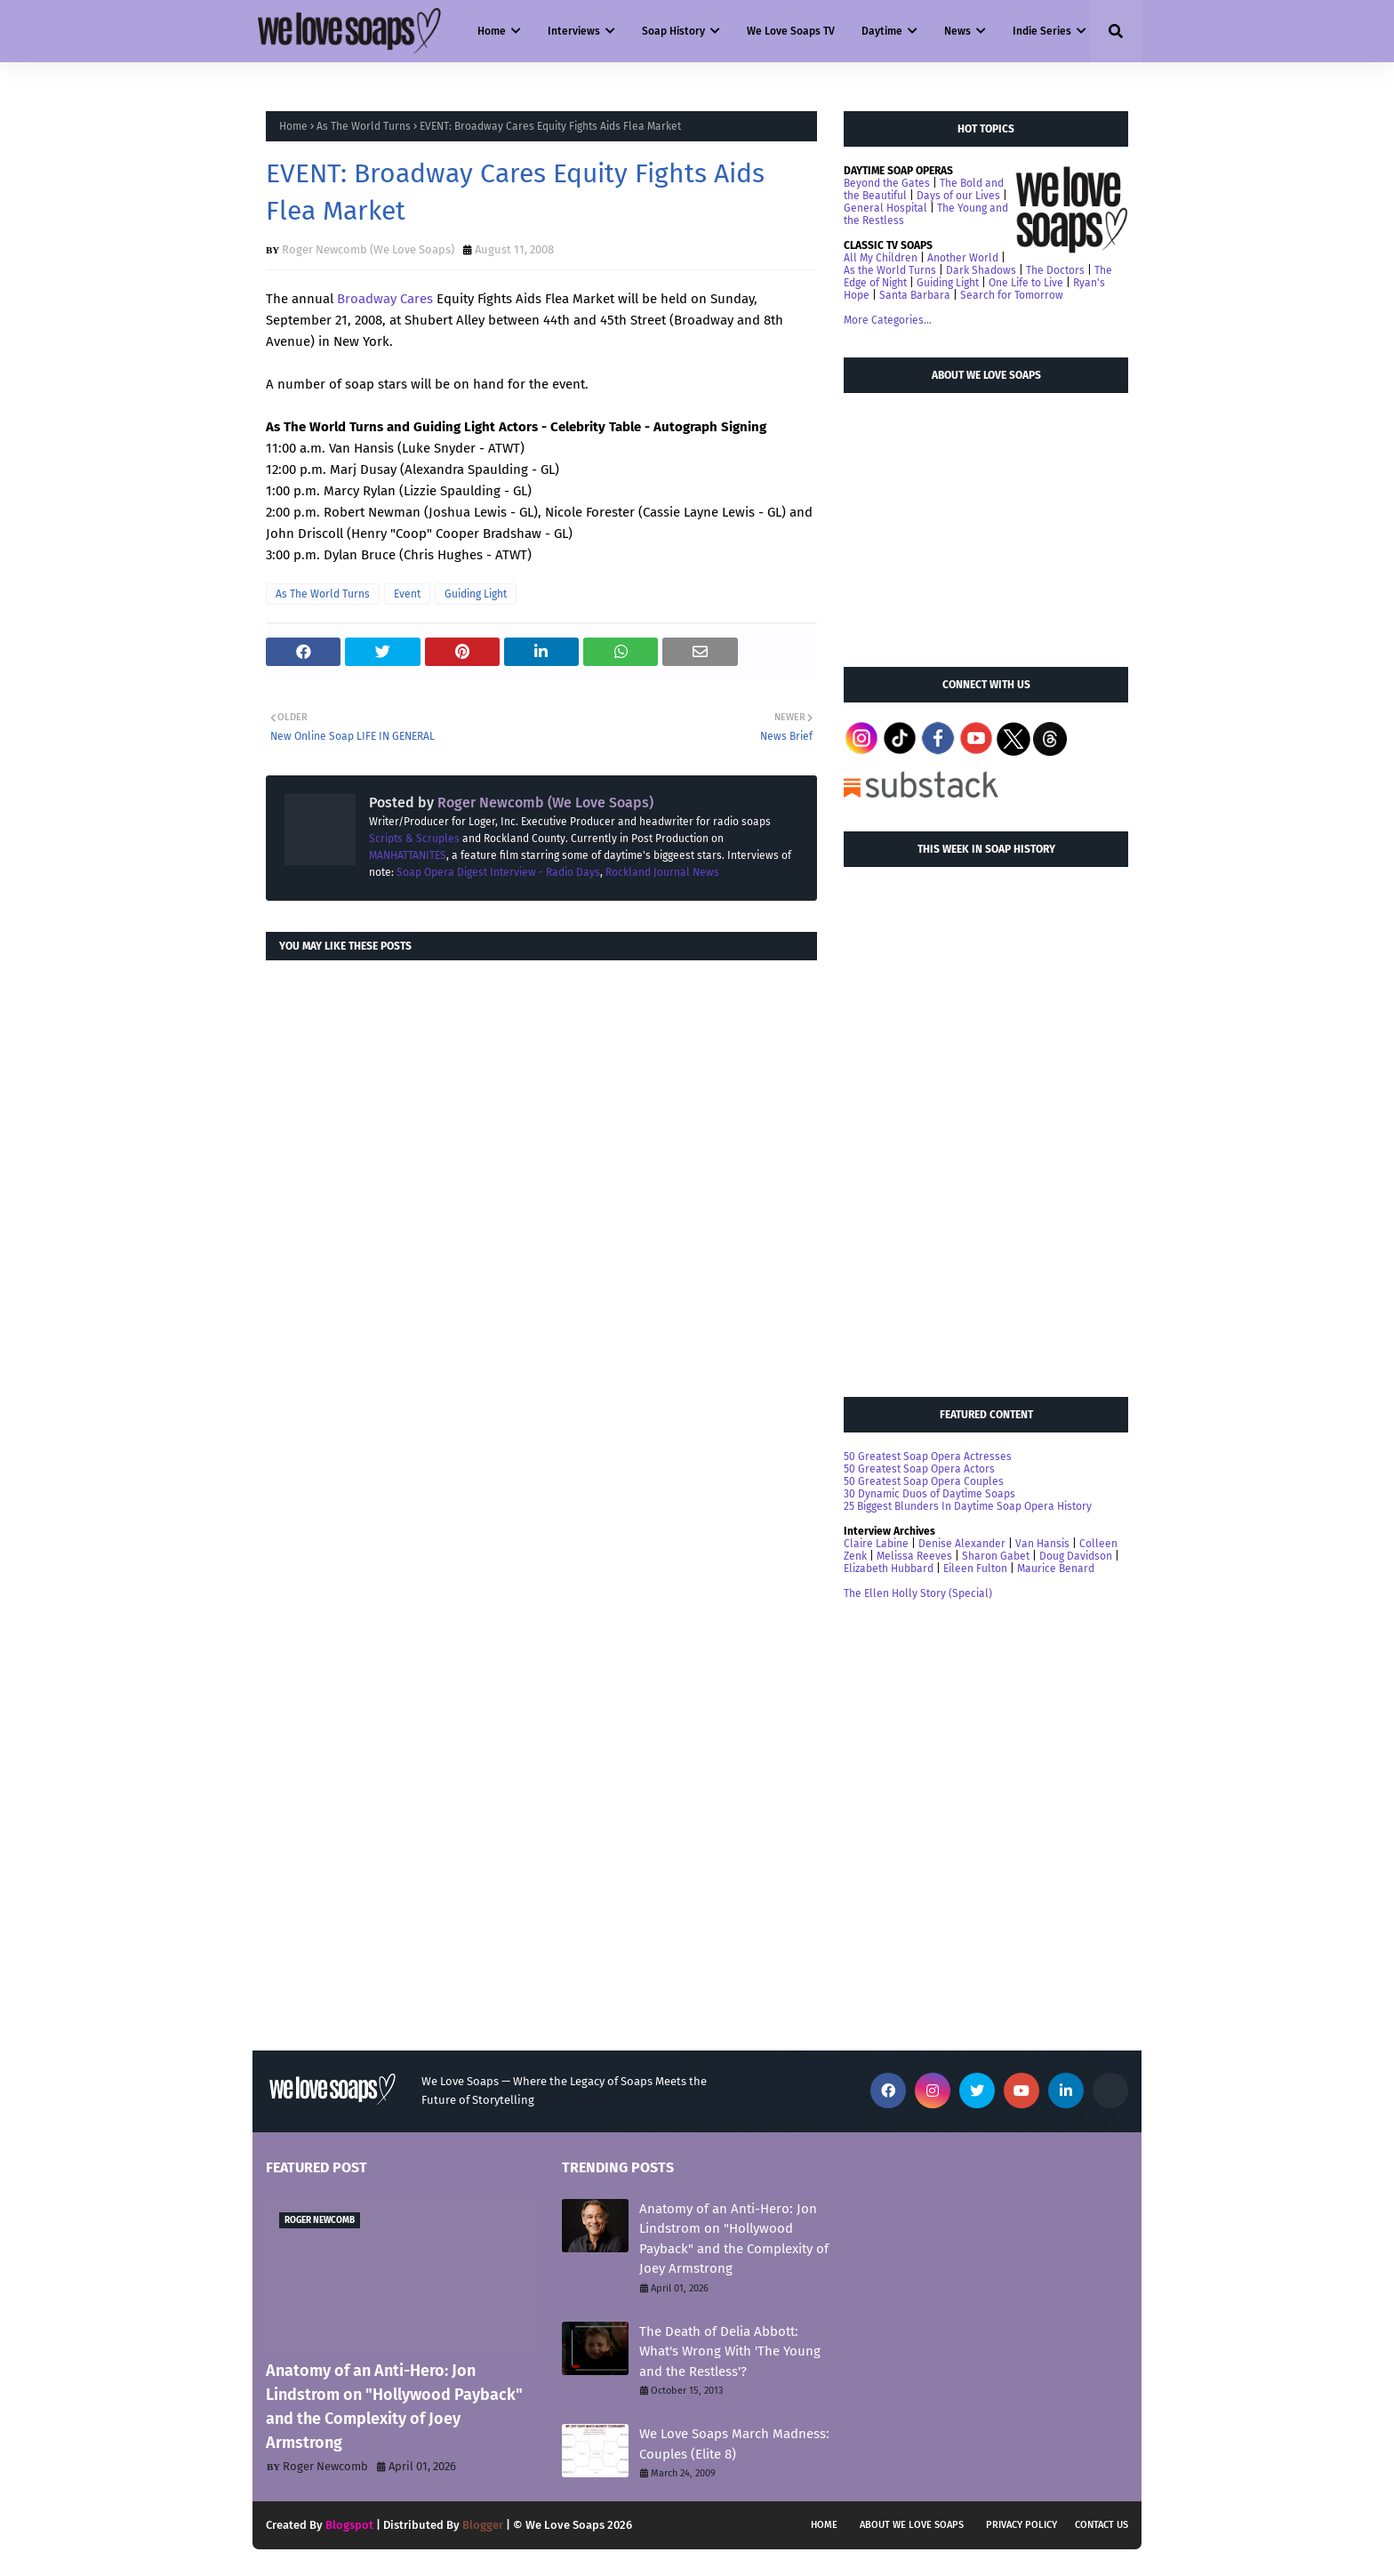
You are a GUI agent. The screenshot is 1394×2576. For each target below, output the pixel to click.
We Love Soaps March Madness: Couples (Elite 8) (734, 2444)
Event (407, 594)
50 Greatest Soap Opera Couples (924, 1481)
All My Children (880, 258)
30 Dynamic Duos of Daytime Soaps (929, 1494)
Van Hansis (1042, 1543)
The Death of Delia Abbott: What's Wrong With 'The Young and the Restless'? (730, 2351)
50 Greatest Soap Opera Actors (919, 1469)
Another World (962, 258)
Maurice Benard (1055, 1568)
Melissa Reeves (914, 1556)
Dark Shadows (981, 270)
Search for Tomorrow (1011, 295)
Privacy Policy (1021, 2525)
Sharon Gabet (995, 1556)
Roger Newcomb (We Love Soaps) (368, 249)
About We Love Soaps (912, 2525)
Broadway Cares (385, 299)
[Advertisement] (977, 522)
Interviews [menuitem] (574, 31)
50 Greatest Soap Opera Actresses (928, 1456)
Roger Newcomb (325, 2466)
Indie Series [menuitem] (1042, 31)
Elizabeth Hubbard (888, 1568)
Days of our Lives (958, 195)
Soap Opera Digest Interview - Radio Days (498, 872)
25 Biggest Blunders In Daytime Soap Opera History (968, 1506)
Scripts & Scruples (414, 838)
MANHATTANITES (407, 855)
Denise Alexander (961, 1543)
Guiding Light (476, 594)
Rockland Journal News (662, 872)
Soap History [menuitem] (673, 31)
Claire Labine (876, 1543)
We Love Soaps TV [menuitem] (791, 31)
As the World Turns (890, 270)
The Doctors (1055, 270)
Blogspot (349, 2525)
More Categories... (888, 320)
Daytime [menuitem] (881, 31)
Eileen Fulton (975, 1568)
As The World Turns (363, 126)
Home (293, 126)
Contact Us (1101, 2525)
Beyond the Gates (887, 183)
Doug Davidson (1075, 1556)
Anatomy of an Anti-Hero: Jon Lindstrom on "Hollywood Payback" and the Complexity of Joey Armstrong (394, 2406)
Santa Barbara (914, 295)
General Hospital (885, 208)
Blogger (482, 2525)
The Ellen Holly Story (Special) (918, 1593)
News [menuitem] (957, 31)
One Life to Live (1026, 283)
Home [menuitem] (491, 31)
